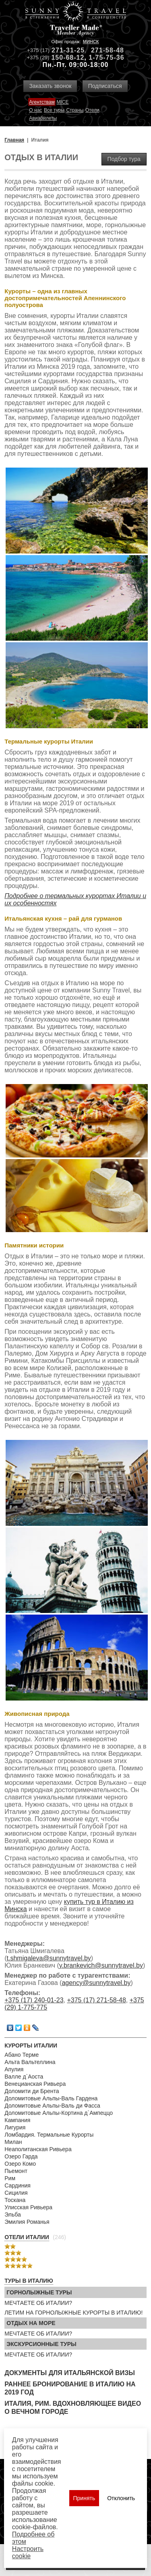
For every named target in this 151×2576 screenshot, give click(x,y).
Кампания (17, 2120)
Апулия (13, 2069)
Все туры (54, 110)
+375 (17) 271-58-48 (96, 2000)
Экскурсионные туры (41, 2344)
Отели (92, 110)
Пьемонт (15, 2171)
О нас (35, 110)
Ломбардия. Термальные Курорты (48, 2134)
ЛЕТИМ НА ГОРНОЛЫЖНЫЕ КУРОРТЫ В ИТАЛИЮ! (73, 2312)
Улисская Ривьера (28, 2207)
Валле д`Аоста (23, 2076)
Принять (84, 2498)
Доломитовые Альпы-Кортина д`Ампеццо (58, 2113)
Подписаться (105, 86)
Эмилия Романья (26, 2222)
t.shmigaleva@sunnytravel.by (49, 1958)
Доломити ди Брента (31, 2091)
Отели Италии (26, 2237)
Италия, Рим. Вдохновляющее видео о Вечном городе (72, 2407)
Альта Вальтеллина (29, 2062)
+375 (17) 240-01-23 (33, 2000)
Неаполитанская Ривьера (37, 2149)
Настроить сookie (27, 2552)
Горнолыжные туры (39, 2292)
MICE (62, 102)
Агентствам (41, 102)
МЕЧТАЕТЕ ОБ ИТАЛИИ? (38, 2303)
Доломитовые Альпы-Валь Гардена (50, 2098)
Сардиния (17, 2185)
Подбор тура (124, 159)
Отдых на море (30, 2323)
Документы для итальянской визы (69, 2372)
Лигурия (14, 2127)
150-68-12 (67, 57)
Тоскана (14, 2200)
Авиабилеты (43, 118)
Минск (91, 41)
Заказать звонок (50, 86)
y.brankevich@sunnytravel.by (101, 1965)
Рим (9, 2178)
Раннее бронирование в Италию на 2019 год (69, 2388)
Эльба (12, 2214)
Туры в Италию (28, 2280)
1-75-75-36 (106, 57)
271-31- (64, 50)
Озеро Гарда (20, 2156)
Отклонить (121, 2498)
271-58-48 (107, 50)
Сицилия (15, 2192)
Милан (13, 2142)
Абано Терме (21, 2055)
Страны (75, 110)
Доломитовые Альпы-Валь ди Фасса (52, 2105)
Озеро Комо (20, 2163)
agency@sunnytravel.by (96, 1982)
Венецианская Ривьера (35, 2084)
